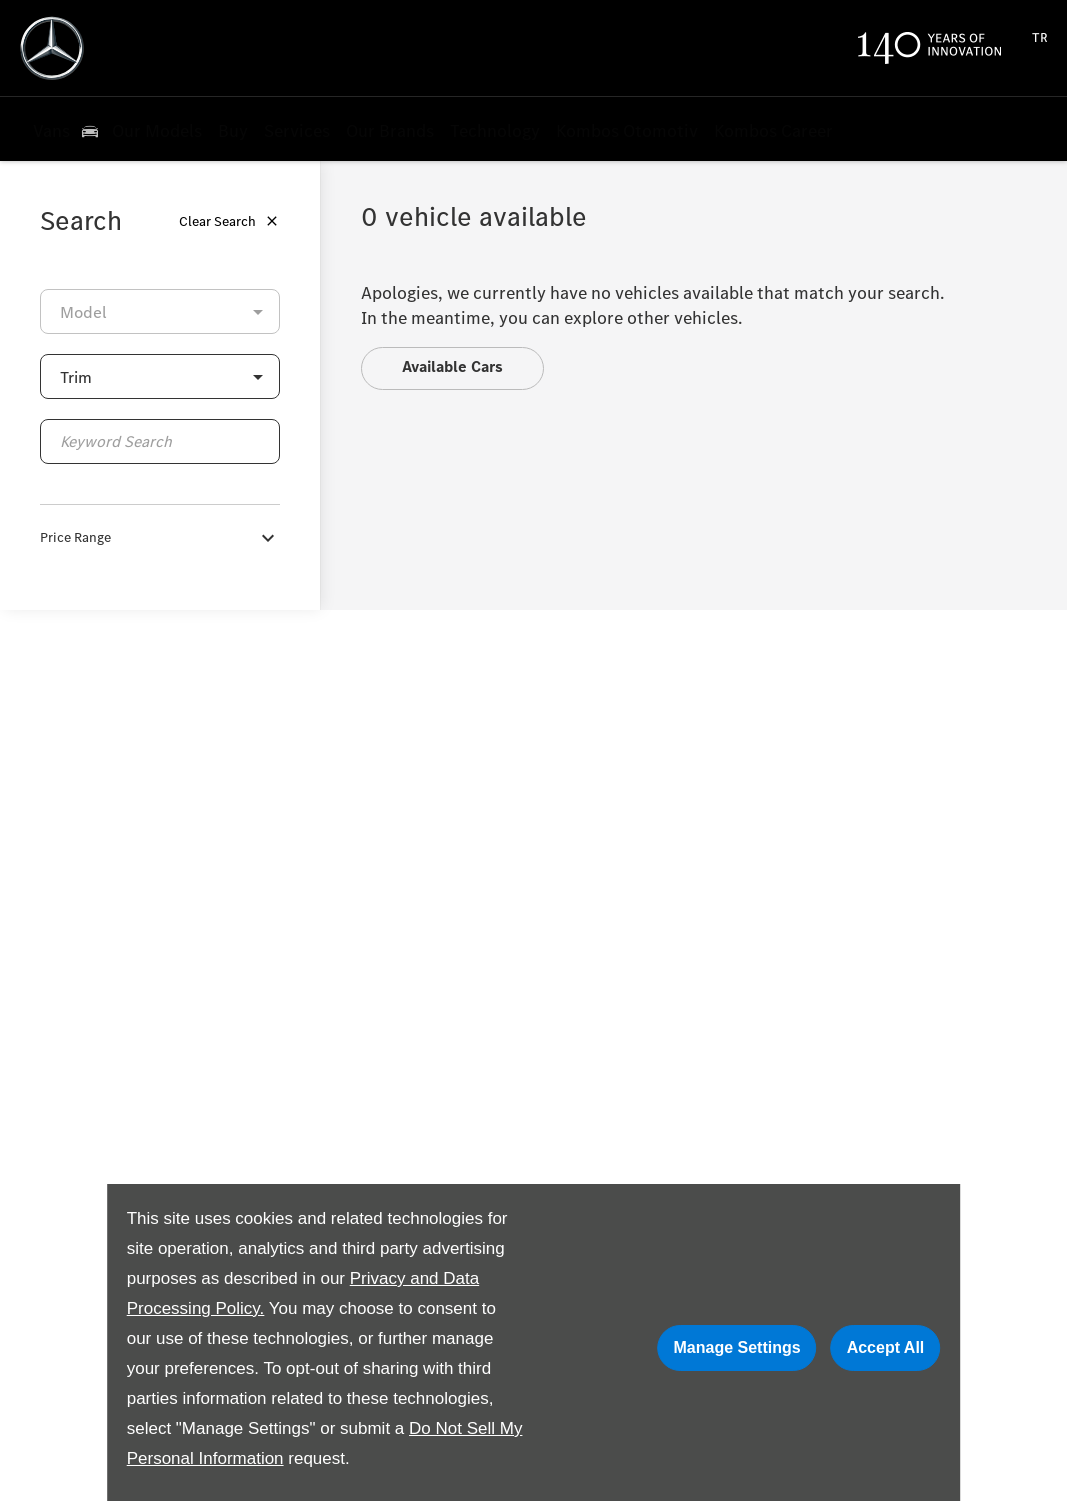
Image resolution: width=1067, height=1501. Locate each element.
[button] (160, 376)
